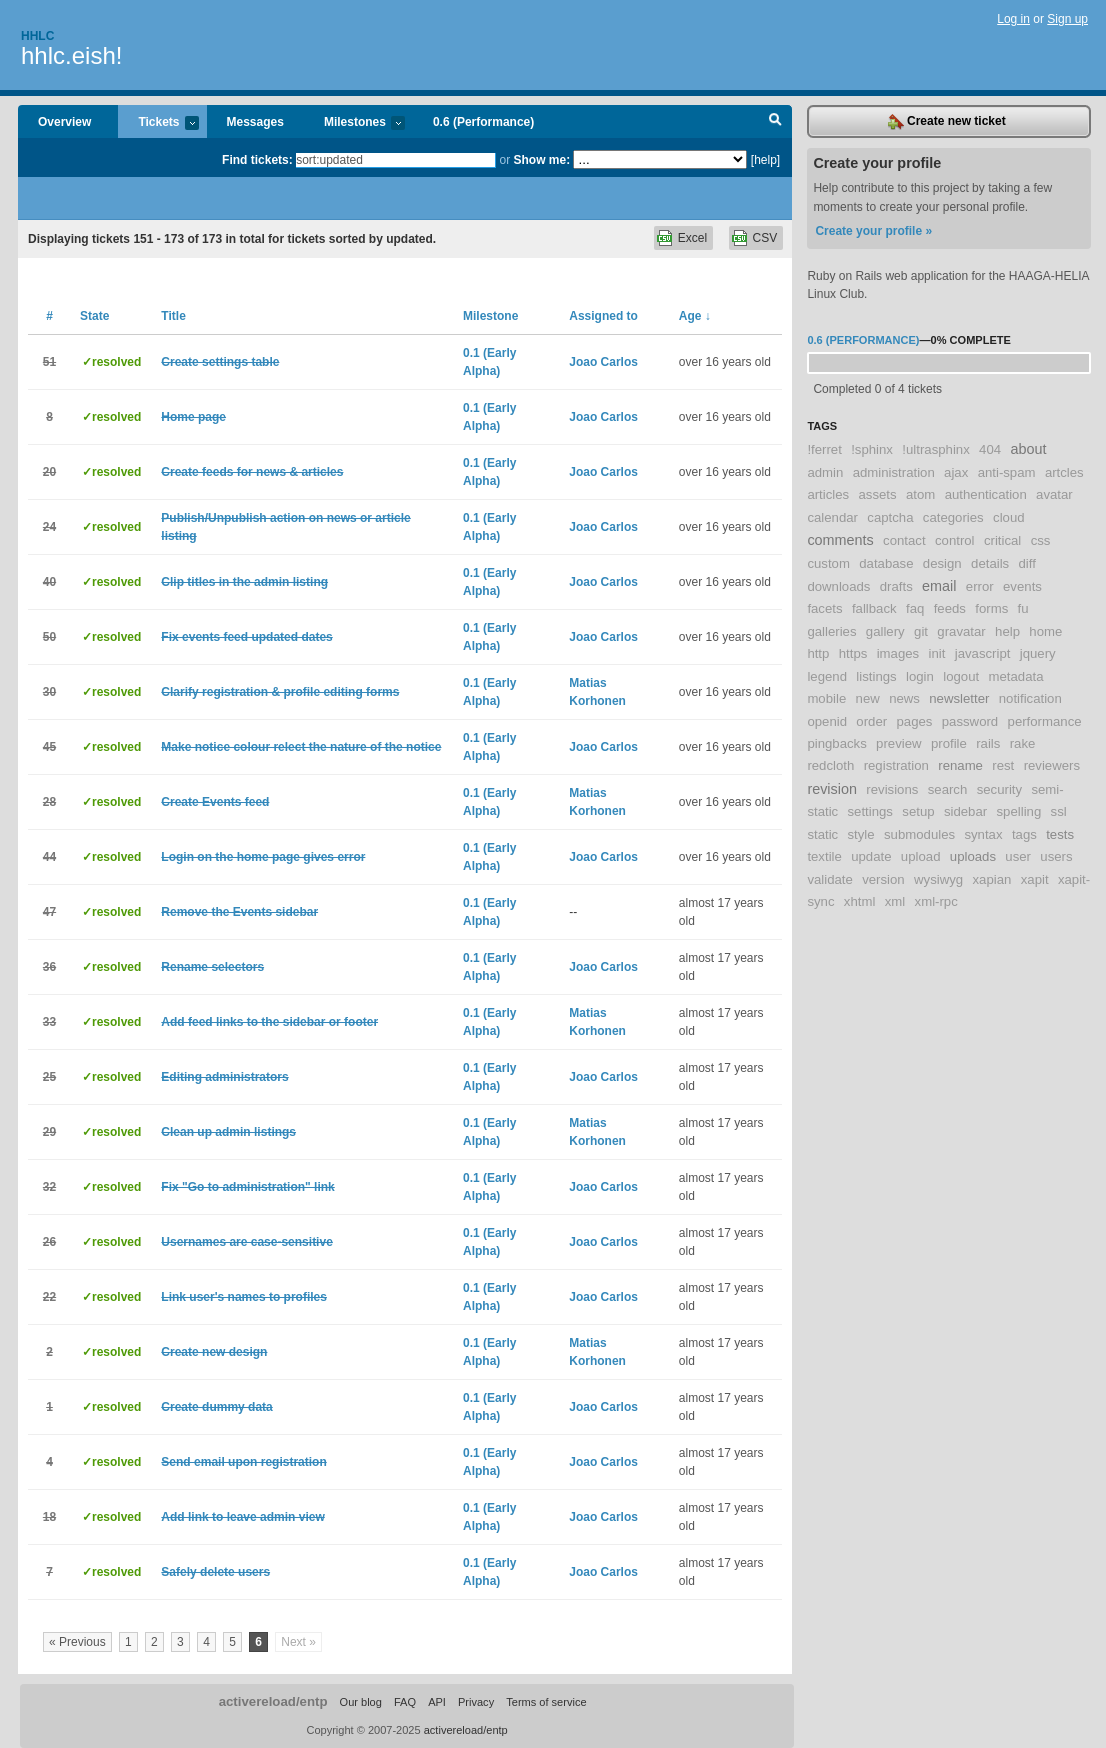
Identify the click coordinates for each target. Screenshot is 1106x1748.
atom (920, 494)
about (1028, 449)
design (942, 563)
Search (775, 122)
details (990, 563)
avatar (1054, 494)
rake (1023, 743)
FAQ (405, 1702)
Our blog (361, 1702)
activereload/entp (273, 1701)
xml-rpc (936, 901)
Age (695, 316)
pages (914, 721)
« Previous (77, 1642)
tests (1060, 834)
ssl (1059, 811)
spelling (1019, 811)
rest (1003, 765)
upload (921, 856)
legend (827, 676)
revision (832, 789)
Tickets (158, 123)
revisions (892, 789)
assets (878, 494)
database (886, 563)
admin (825, 472)
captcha (890, 517)
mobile (826, 698)
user (1018, 856)
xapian (991, 879)
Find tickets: (257, 160)
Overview (64, 122)
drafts (896, 586)
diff (1027, 563)
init (937, 653)
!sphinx (872, 449)
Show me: (541, 160)
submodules (919, 834)
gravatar (961, 631)
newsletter (959, 698)
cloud (1009, 517)
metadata (1015, 676)
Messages (255, 122)
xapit (1035, 879)
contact (904, 540)
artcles (1064, 472)
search (948, 789)
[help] (765, 160)
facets (824, 608)
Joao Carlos (603, 362)
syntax (983, 834)
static (822, 834)
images (898, 653)
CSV (765, 238)
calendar (832, 517)
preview (898, 743)
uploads (973, 856)
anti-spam (1007, 472)
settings (870, 811)
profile (949, 743)
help (1007, 631)
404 (990, 449)
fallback (874, 608)
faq (915, 608)
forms (991, 608)
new (868, 698)
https (853, 653)
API (437, 1702)
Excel (692, 238)
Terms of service (546, 1702)
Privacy (476, 1702)
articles (828, 494)
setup (918, 811)
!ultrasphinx (935, 449)
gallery (885, 631)
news (904, 698)
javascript (983, 653)
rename (960, 765)
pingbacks (836, 743)
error (980, 586)
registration (896, 765)
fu (1023, 608)
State (94, 316)
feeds (950, 608)
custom (828, 563)
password (970, 721)
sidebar (965, 811)
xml (895, 901)
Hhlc (37, 36)
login (920, 676)
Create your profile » (873, 231)
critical (1002, 540)
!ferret (824, 449)
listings (876, 676)
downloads (838, 586)
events (1022, 586)
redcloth (830, 765)
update (871, 856)
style (861, 834)
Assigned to (603, 316)
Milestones (354, 123)
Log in (1013, 19)
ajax (956, 472)
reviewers (1052, 765)
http (818, 653)
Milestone (490, 316)
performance (1045, 721)
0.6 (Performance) (483, 122)
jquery (1038, 653)
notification (1030, 698)
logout (961, 676)
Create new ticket (947, 122)
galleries (831, 631)
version (883, 879)
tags (1024, 834)
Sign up (1067, 19)
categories (953, 517)
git (921, 631)
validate (829, 879)
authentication (986, 494)
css (1041, 540)
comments (840, 540)
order (871, 721)
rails (988, 743)
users (1056, 856)
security (999, 789)
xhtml (860, 901)
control (955, 540)
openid (827, 721)
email (939, 586)
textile (824, 856)
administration (894, 472)
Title (173, 316)
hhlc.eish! (71, 55)
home (1045, 631)
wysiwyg (938, 879)
